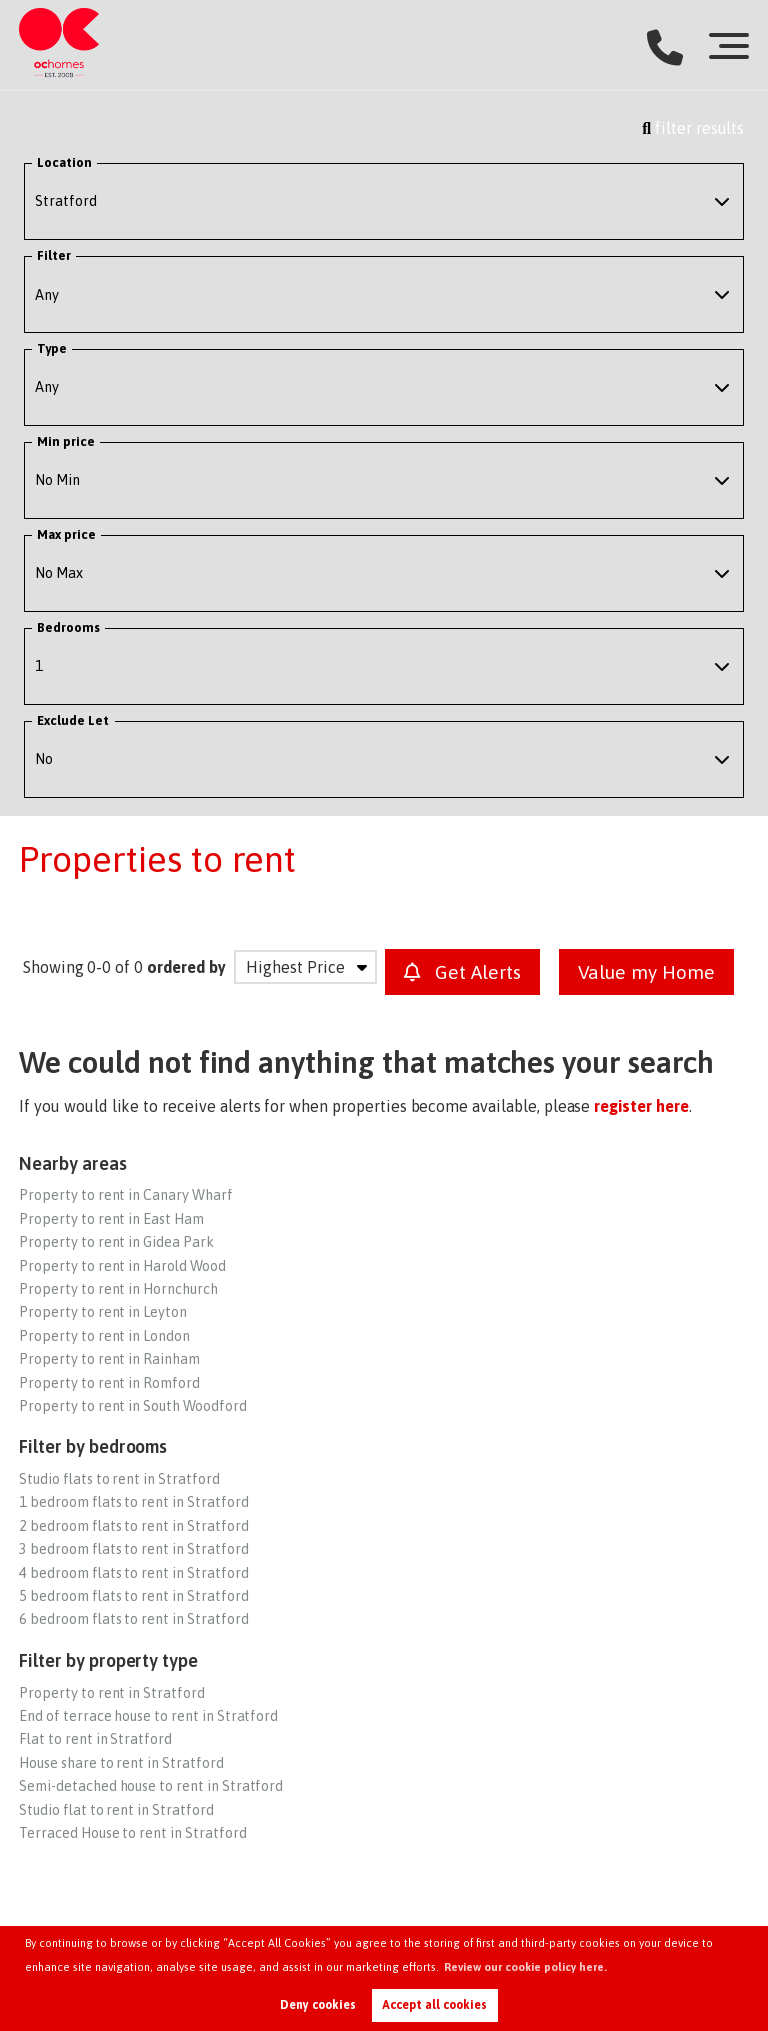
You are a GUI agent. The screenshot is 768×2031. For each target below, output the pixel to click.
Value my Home (646, 972)
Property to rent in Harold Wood (122, 1266)
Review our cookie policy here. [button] (525, 1967)
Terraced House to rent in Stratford (132, 1833)
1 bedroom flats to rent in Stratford (133, 1502)
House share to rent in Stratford (121, 1763)
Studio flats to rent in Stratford (119, 1479)
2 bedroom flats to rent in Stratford (133, 1526)
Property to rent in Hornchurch (118, 1289)
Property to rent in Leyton (103, 1312)
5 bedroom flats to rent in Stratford (133, 1596)
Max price (67, 534)
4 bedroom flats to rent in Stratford (133, 1573)
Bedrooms (69, 627)
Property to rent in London (104, 1336)
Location (65, 162)
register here (641, 1106)
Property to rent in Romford (109, 1383)
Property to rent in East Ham (111, 1219)
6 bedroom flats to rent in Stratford (133, 1619)
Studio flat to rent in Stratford (116, 1810)
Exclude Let (73, 720)
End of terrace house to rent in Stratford (148, 1716)
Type (52, 348)
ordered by (186, 967)
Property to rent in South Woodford (132, 1406)
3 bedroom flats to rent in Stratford (133, 1549)
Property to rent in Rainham (109, 1359)
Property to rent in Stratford (112, 1693)
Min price (66, 441)
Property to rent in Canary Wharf (125, 1195)
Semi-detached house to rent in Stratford (151, 1786)
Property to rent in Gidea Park (116, 1242)
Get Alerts (462, 972)
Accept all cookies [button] (434, 2005)
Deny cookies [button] (318, 2005)
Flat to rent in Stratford (95, 1739)
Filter (54, 255)
